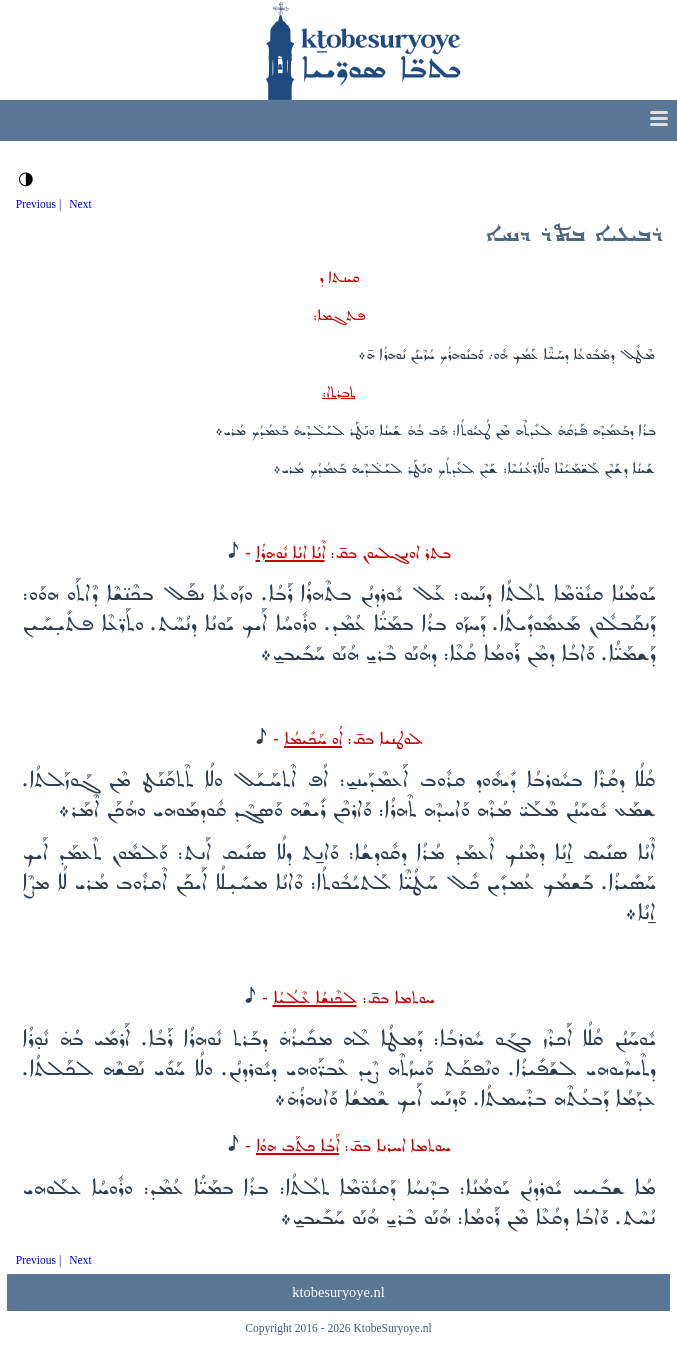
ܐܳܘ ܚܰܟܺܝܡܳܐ (313, 739)
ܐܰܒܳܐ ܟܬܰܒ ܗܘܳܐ (297, 1146)
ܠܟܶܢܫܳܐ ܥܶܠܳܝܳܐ (315, 998)
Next (80, 204)
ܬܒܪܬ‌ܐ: (338, 393)
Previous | (39, 204)
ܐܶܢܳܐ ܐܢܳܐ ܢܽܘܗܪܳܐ (290, 553)
